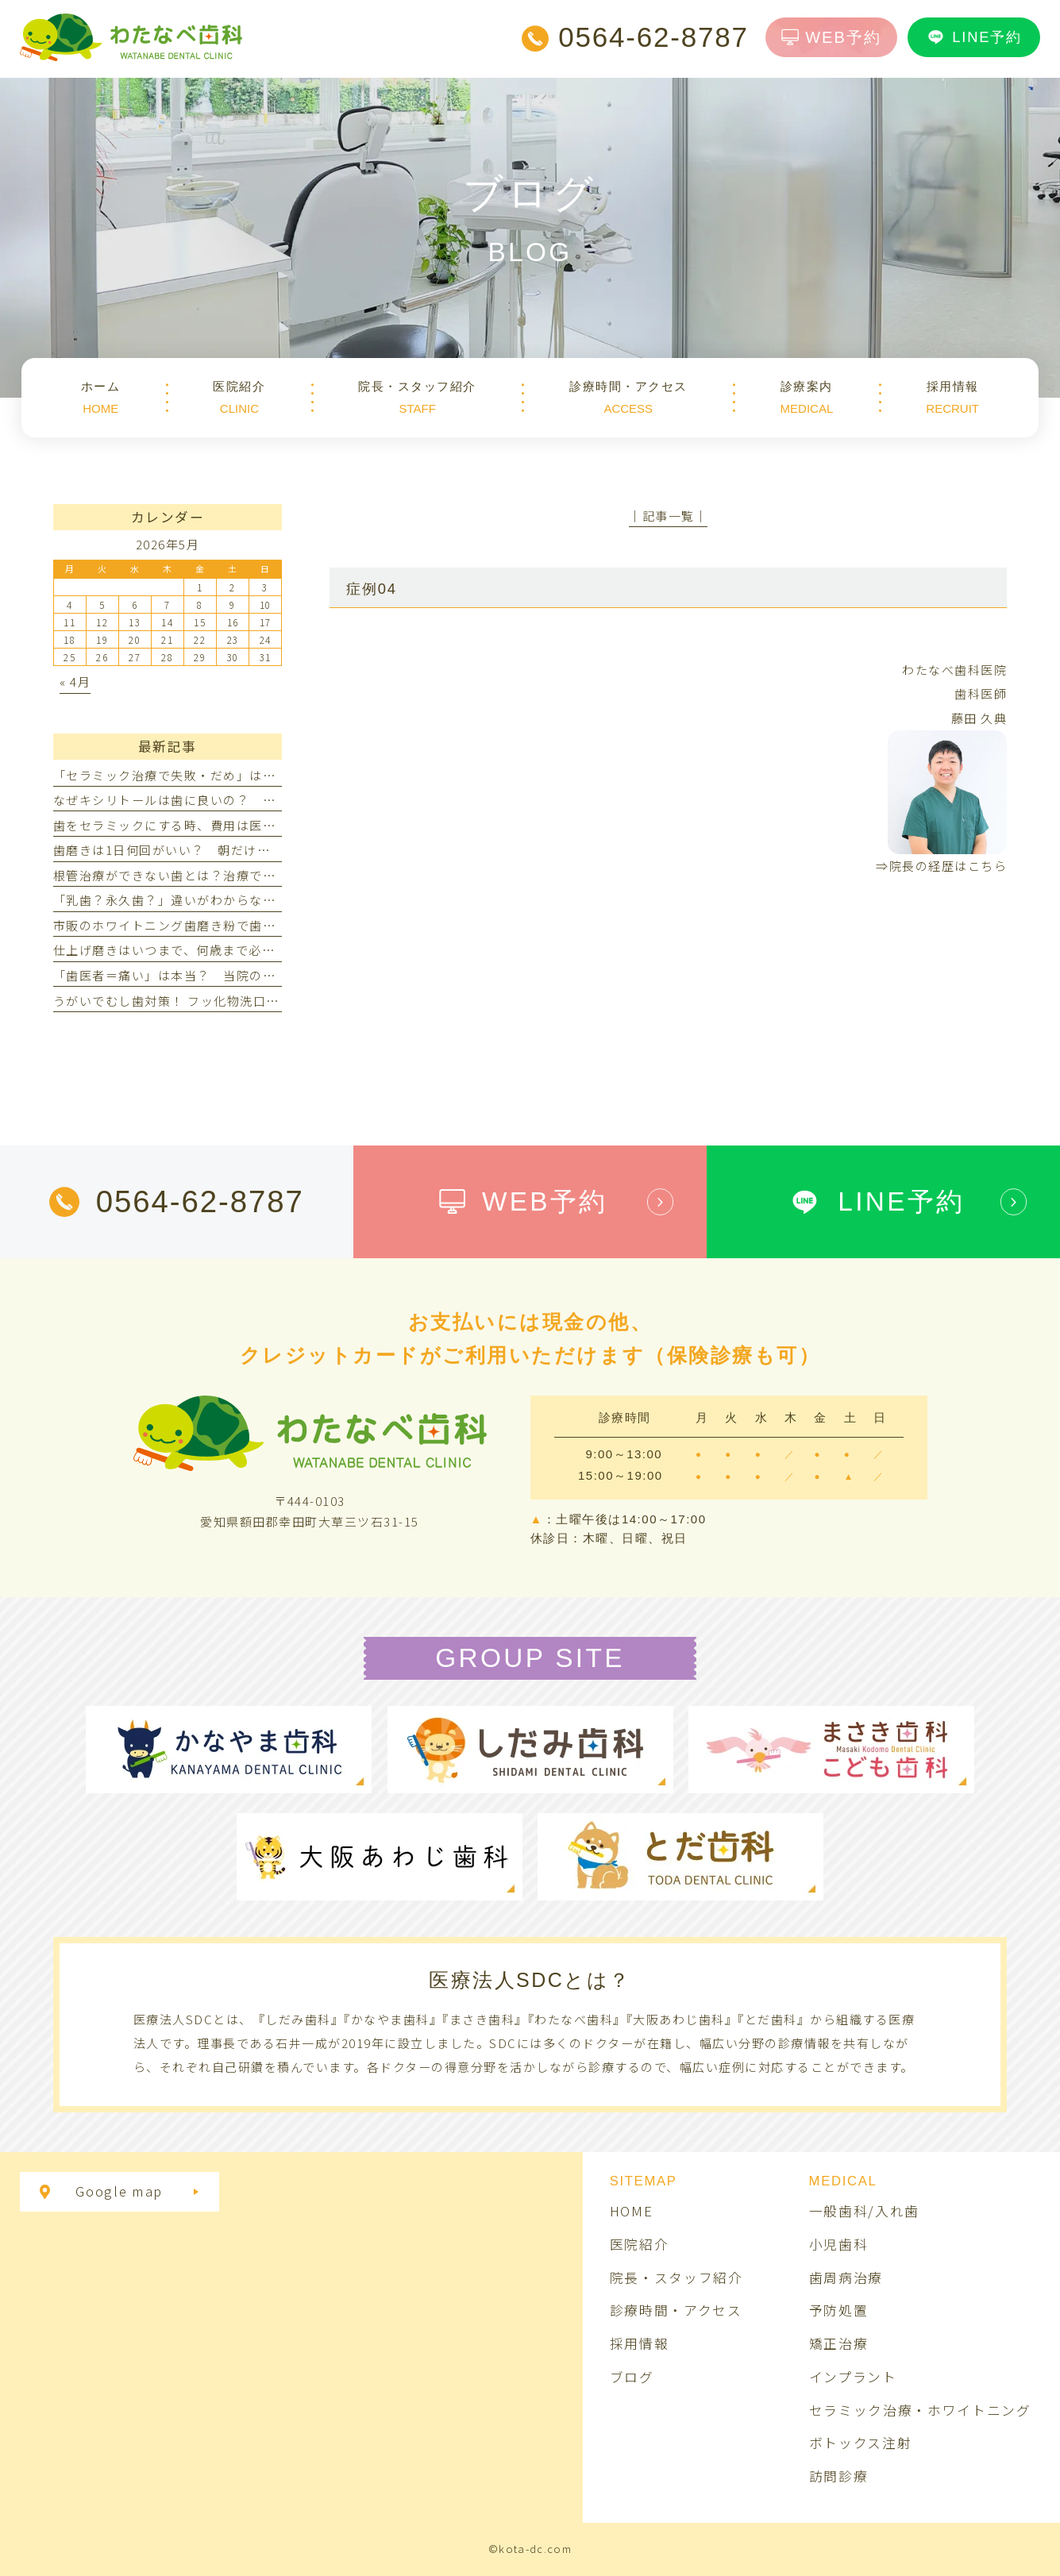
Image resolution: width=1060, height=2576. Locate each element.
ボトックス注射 (860, 2442)
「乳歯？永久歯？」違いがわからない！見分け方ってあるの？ (236, 899)
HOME (631, 2210)
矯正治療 (839, 2343)
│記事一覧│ (668, 515)
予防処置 (839, 2310)
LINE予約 (974, 37)
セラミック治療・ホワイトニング (920, 2410)
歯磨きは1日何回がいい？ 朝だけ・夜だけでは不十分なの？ (233, 849)
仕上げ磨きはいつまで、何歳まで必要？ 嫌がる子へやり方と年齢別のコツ (275, 949)
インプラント (853, 2376)
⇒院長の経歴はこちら (941, 865)
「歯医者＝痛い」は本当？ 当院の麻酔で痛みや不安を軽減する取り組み (269, 975)
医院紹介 (639, 2244)
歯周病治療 (846, 2277)
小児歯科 (839, 2244)
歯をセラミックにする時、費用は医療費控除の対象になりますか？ (249, 825)
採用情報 (639, 2343)
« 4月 (75, 681)
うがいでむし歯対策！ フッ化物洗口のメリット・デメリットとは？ (251, 1000)
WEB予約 (831, 37)
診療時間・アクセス (676, 2310)
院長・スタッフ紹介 (676, 2277)
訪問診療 (839, 2476)
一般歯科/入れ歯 (864, 2210)
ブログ (632, 2376)
